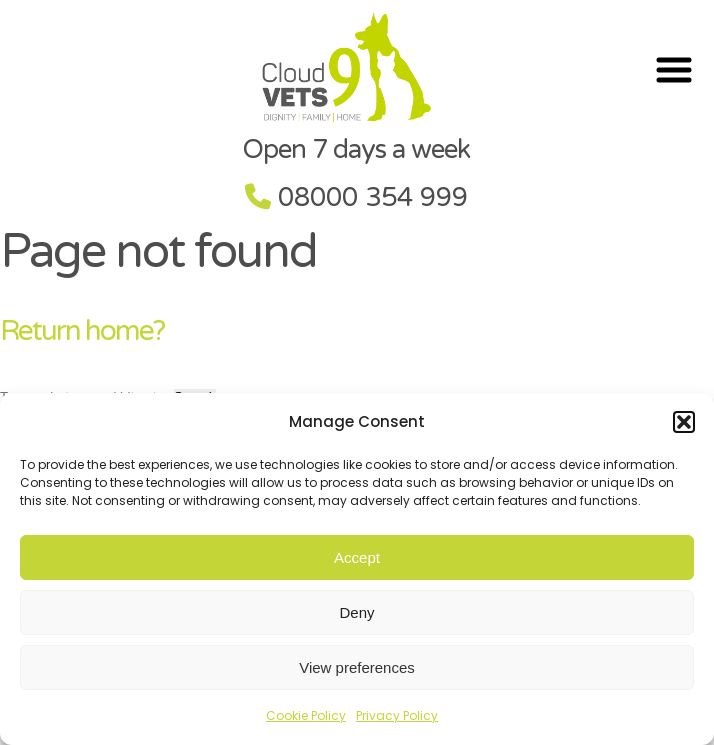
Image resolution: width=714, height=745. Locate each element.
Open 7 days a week (356, 149)
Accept (357, 557)
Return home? (82, 331)
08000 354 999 (373, 197)
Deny (356, 612)
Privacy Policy (397, 715)
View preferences (357, 667)
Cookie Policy (306, 715)
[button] (684, 422)
